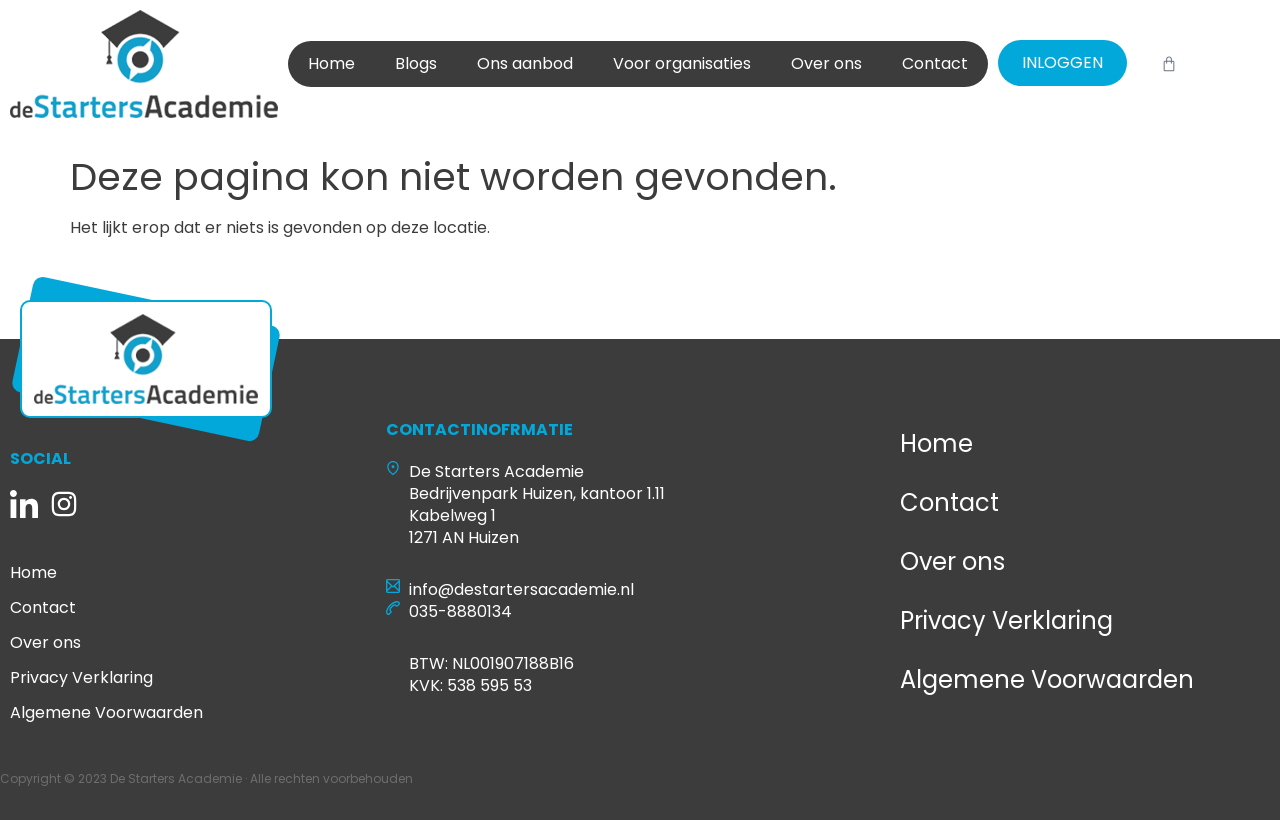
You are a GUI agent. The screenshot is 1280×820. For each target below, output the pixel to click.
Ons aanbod (525, 63)
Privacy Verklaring (81, 678)
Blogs (416, 63)
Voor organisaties (682, 63)
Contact (935, 63)
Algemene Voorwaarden (106, 713)
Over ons (826, 63)
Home (331, 63)
